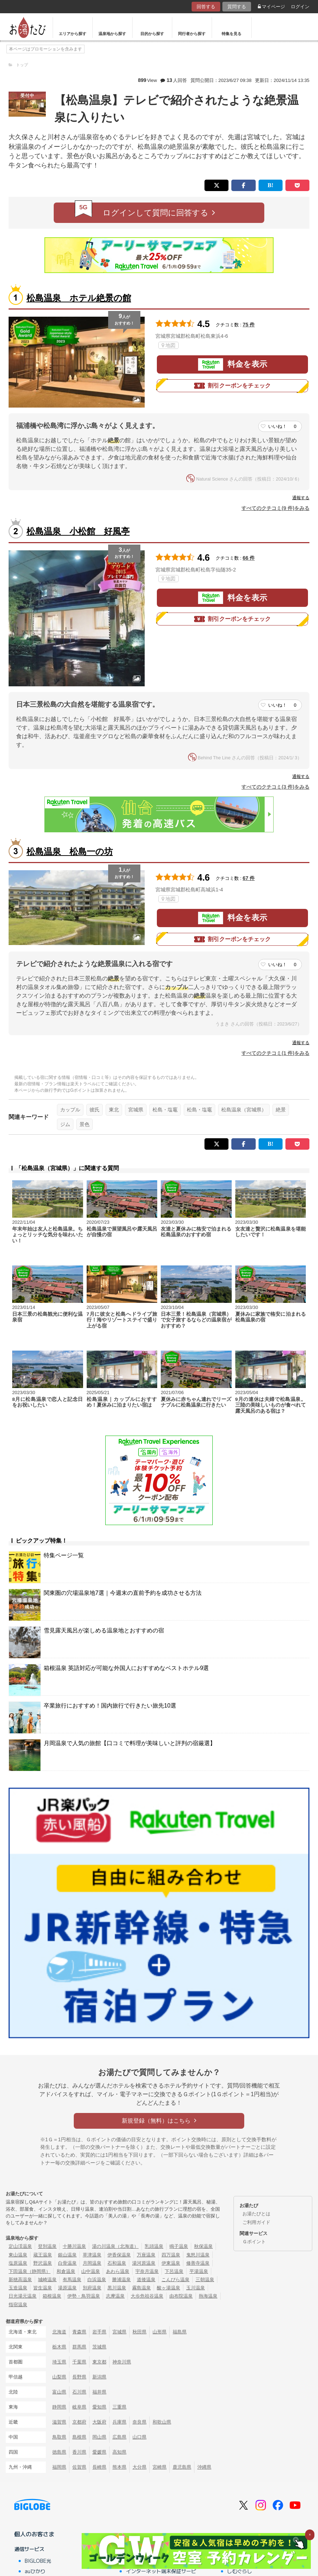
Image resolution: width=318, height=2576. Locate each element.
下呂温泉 (174, 2271)
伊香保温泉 (119, 2255)
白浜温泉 (96, 2279)
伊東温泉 (171, 2263)
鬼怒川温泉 (197, 2255)
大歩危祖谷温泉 (147, 2296)
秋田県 (139, 2331)
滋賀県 (59, 2422)
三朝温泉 (205, 2279)
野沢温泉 (42, 2263)
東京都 (99, 2362)
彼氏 (95, 1109)
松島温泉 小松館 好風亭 (78, 531)
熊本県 (119, 2467)
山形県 (160, 2331)
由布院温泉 (181, 2296)
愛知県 (99, 2407)
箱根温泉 (52, 2296)
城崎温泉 (47, 2279)
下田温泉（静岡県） (29, 2271)
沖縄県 (204, 2467)
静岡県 (59, 2407)
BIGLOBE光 (38, 2560)
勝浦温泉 (121, 2279)
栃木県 (59, 2346)
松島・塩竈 (165, 1109)
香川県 (79, 2452)
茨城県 (99, 2346)
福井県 (99, 2392)
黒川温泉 (116, 2287)
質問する (236, 6)
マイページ (271, 6)
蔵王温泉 (42, 2255)
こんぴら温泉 (175, 2279)
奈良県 (139, 2422)
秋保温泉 (203, 2246)
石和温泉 (116, 2263)
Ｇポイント (254, 2241)
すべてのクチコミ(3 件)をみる (275, 787)
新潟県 (99, 2377)
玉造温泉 (18, 2287)
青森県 (79, 2331)
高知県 (119, 2452)
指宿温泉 (18, 2304)
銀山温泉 (67, 2255)
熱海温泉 (208, 2296)
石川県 (79, 2392)
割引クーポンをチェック (232, 386)
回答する (206, 6)
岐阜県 (79, 2407)
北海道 (59, 2331)
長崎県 (99, 2467)
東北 (114, 1109)
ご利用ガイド (256, 2222)
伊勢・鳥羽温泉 (83, 2296)
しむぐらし (239, 2571)
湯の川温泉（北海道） (115, 2246)
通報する (300, 497)
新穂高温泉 (20, 2279)
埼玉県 (59, 2362)
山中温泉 (90, 2271)
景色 (85, 1124)
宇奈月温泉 (147, 2271)
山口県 (139, 2437)
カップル (70, 1109)
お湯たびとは (256, 2213)
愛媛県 (99, 2452)
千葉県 (79, 2362)
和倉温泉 (66, 2271)
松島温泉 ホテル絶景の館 (78, 298)
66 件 (249, 558)
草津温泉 (92, 2255)
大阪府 (99, 2422)
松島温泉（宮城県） (243, 1109)
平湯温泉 (198, 2271)
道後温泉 (146, 2279)
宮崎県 (160, 2467)
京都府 (79, 2422)
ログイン (300, 6)
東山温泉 (18, 2255)
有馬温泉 (72, 2279)
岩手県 (99, 2331)
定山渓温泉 (20, 2246)
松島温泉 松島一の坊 (69, 851)
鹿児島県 (182, 2467)
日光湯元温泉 (23, 2296)
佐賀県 (79, 2467)
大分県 (139, 2467)
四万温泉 (171, 2255)
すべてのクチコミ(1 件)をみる (275, 1053)
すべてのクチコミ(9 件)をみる (275, 508)
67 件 (249, 878)
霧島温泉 (141, 2287)
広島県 (119, 2437)
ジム (65, 1124)
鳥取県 (59, 2437)
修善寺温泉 (197, 2263)
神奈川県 (121, 2362)
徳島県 (59, 2452)
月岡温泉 (92, 2263)
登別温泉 (47, 2246)
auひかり (35, 2571)
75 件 (249, 324)
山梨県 (59, 2377)
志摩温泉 (115, 2296)
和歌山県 (162, 2422)
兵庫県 (119, 2422)
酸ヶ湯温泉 (168, 2287)
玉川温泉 (195, 2287)
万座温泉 (146, 2255)
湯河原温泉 (143, 2263)
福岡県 (59, 2467)
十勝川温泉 (74, 2246)
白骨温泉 (67, 2263)
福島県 (180, 2331)
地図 (168, 345)
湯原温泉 (67, 2287)
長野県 (79, 2377)
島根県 (79, 2437)
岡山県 (99, 2437)
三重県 (119, 2407)
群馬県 (79, 2346)
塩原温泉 (18, 2263)
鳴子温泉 (178, 2246)
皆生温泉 (42, 2287)
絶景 (281, 1109)
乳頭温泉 (154, 2246)
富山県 (59, 2392)
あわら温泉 (117, 2271)
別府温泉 (92, 2287)
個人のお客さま (34, 2533)
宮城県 (135, 1109)
